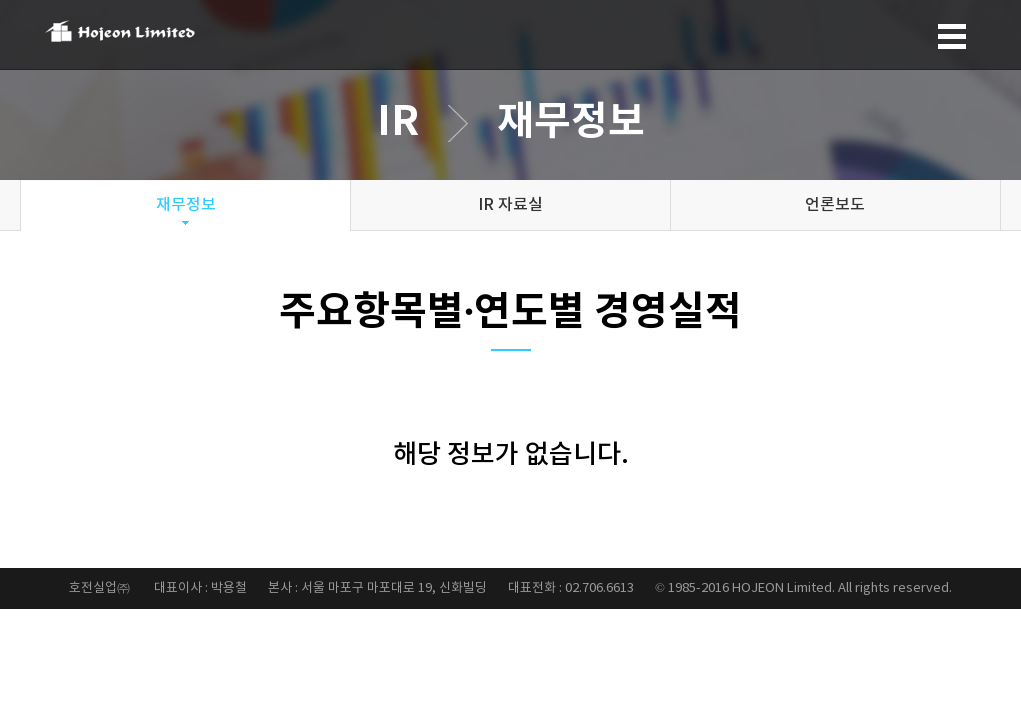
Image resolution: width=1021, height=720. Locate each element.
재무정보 (186, 205)
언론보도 (835, 205)
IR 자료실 (510, 205)
